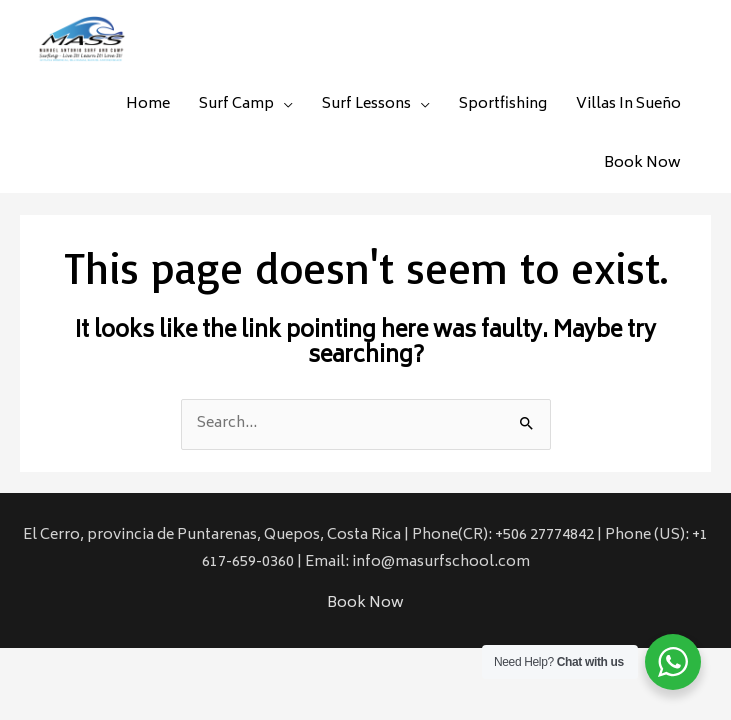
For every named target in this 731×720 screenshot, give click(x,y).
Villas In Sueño (628, 105)
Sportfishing (503, 105)
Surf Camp (236, 105)
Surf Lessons (366, 105)
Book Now (642, 164)
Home (148, 105)
